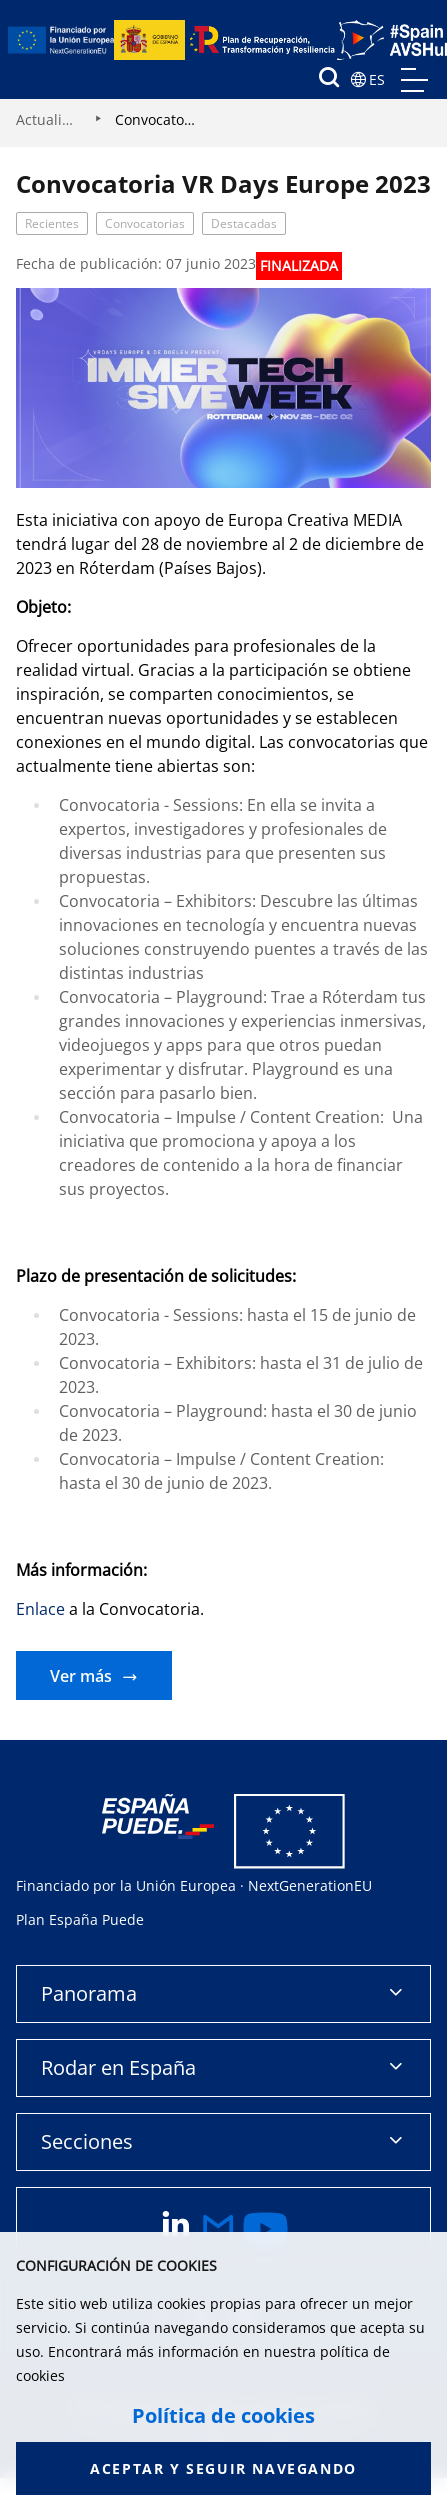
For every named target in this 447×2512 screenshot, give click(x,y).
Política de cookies (223, 2416)
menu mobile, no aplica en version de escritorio (414, 80)
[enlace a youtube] (266, 2229)
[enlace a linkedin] (176, 2229)
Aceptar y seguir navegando (223, 2468)
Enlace (40, 1609)
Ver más (81, 1676)
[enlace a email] (218, 2229)
